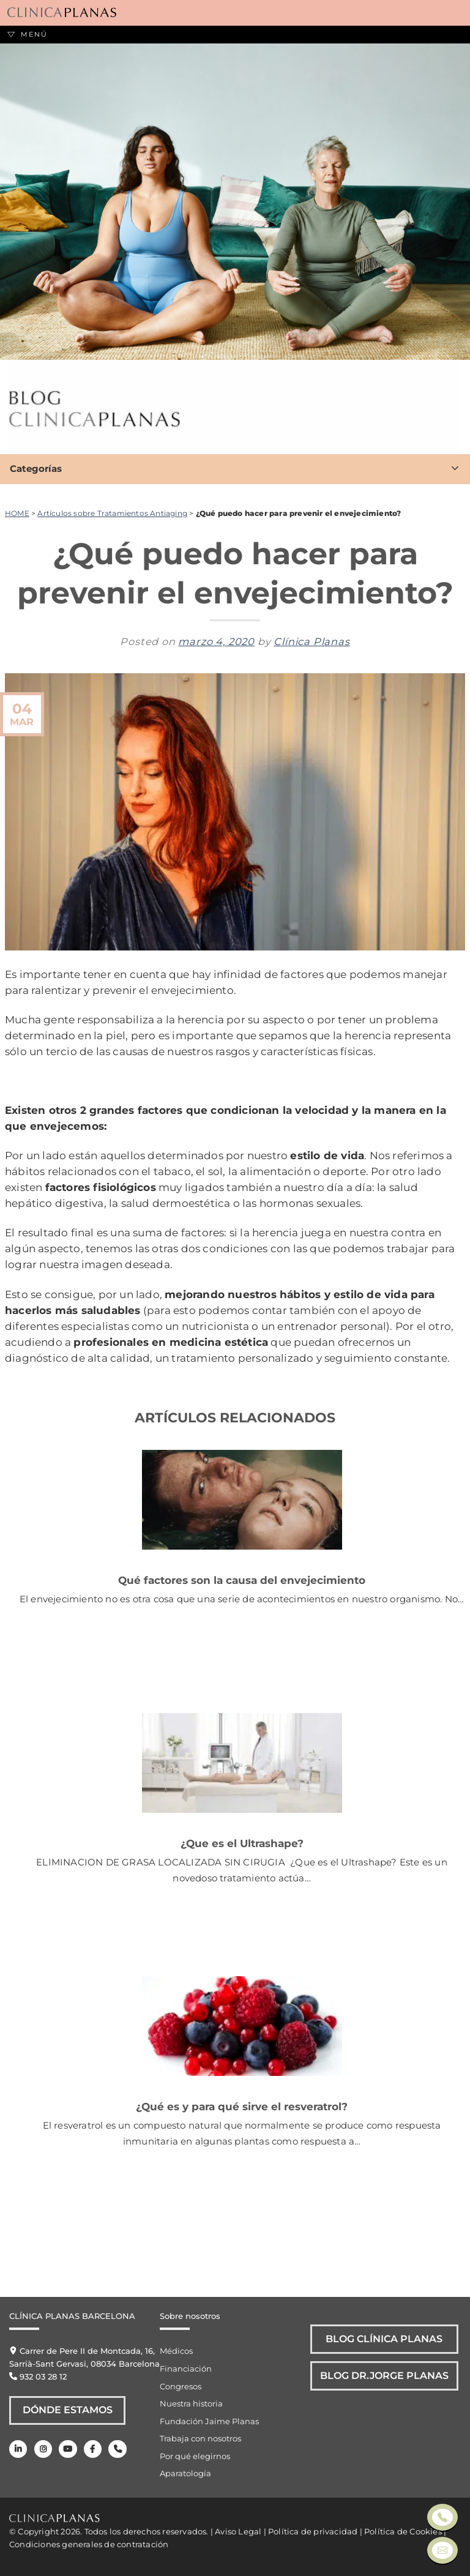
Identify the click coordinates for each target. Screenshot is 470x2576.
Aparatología (185, 2473)
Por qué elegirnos (195, 2456)
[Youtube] (67, 2450)
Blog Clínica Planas (384, 2340)
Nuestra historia (191, 2403)
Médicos (176, 2351)
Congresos (180, 2386)
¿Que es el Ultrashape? (242, 1843)
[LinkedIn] (18, 2450)
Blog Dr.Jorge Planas (385, 2378)
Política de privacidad (312, 2531)
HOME (17, 513)
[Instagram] (42, 2450)
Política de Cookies (403, 2531)
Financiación (186, 2368)
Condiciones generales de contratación (88, 2544)
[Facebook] (92, 2450)
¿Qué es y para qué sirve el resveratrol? (242, 2106)
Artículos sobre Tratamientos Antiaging (112, 513)
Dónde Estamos (68, 2411)
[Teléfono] (117, 2450)
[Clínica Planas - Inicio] (61, 13)
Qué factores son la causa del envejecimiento (241, 1580)
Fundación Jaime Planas (209, 2421)
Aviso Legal (238, 2531)
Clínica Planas (311, 641)
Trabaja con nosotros (200, 2438)
